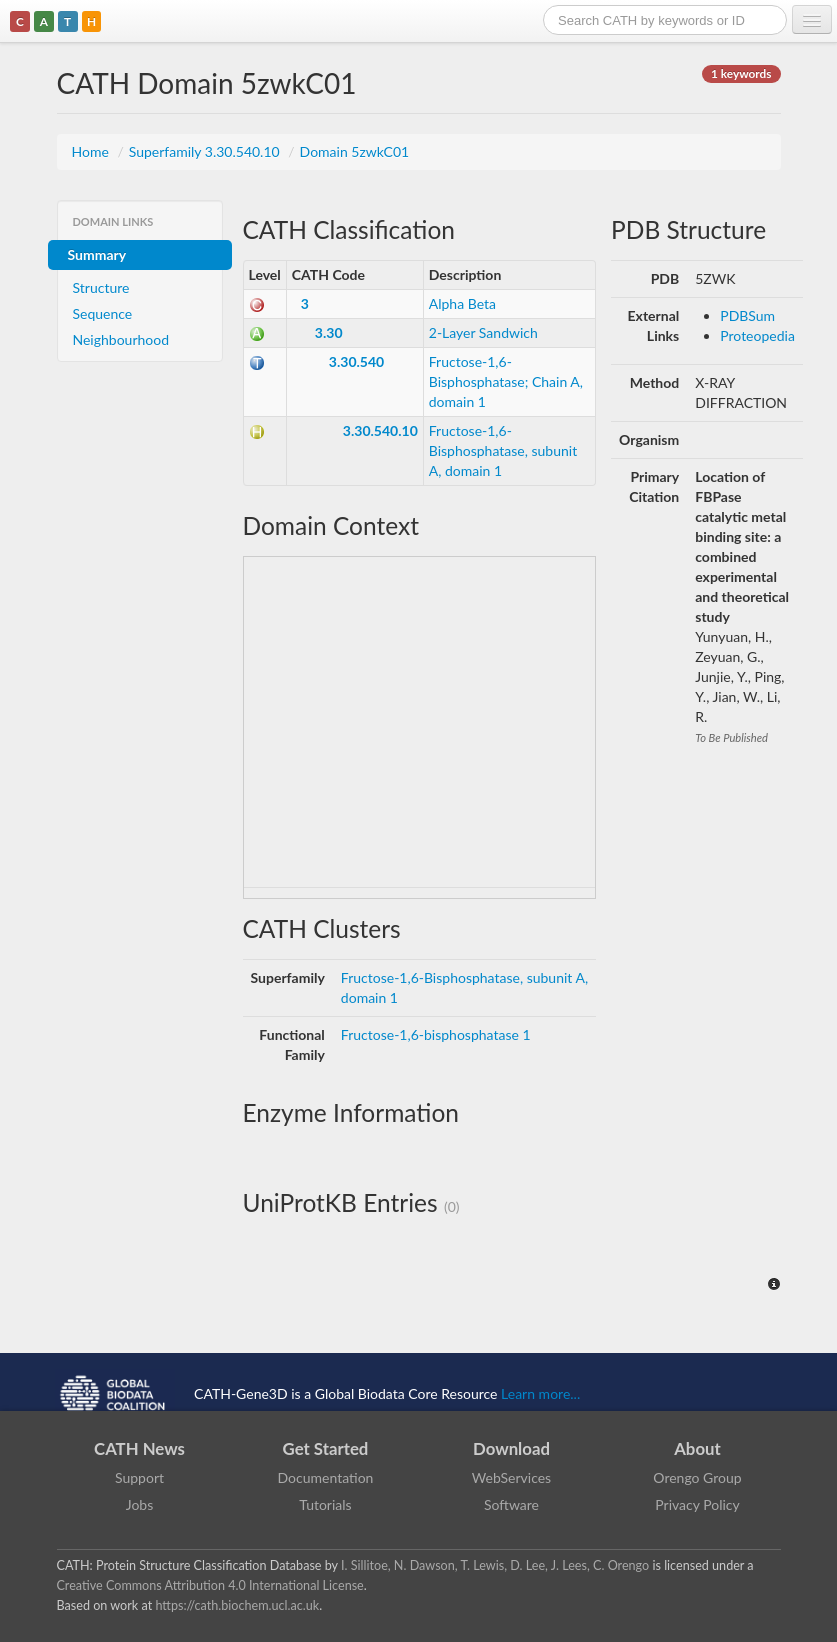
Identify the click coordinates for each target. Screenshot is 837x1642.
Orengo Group (697, 1477)
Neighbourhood (121, 339)
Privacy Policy (697, 1504)
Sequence (103, 313)
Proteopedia (757, 335)
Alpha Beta (462, 303)
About (697, 1448)
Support (139, 1477)
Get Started (326, 1448)
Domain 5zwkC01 (355, 151)
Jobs (140, 1504)
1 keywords (741, 73)
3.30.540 (356, 361)
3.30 (329, 332)
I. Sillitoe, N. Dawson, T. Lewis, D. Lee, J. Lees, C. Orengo (495, 1565)
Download (511, 1448)
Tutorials (325, 1504)
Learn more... (540, 1392)
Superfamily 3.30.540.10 (206, 151)
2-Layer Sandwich (483, 332)
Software (511, 1504)
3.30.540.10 (380, 430)
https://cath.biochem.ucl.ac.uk (237, 1605)
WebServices (511, 1477)
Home (92, 151)
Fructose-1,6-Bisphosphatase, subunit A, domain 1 (503, 450)
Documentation (326, 1477)
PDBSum (747, 315)
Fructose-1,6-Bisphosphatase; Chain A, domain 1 (506, 381)
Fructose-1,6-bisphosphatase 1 (436, 1034)
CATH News (139, 1448)
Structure (101, 287)
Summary (97, 254)
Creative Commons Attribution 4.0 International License (210, 1585)
